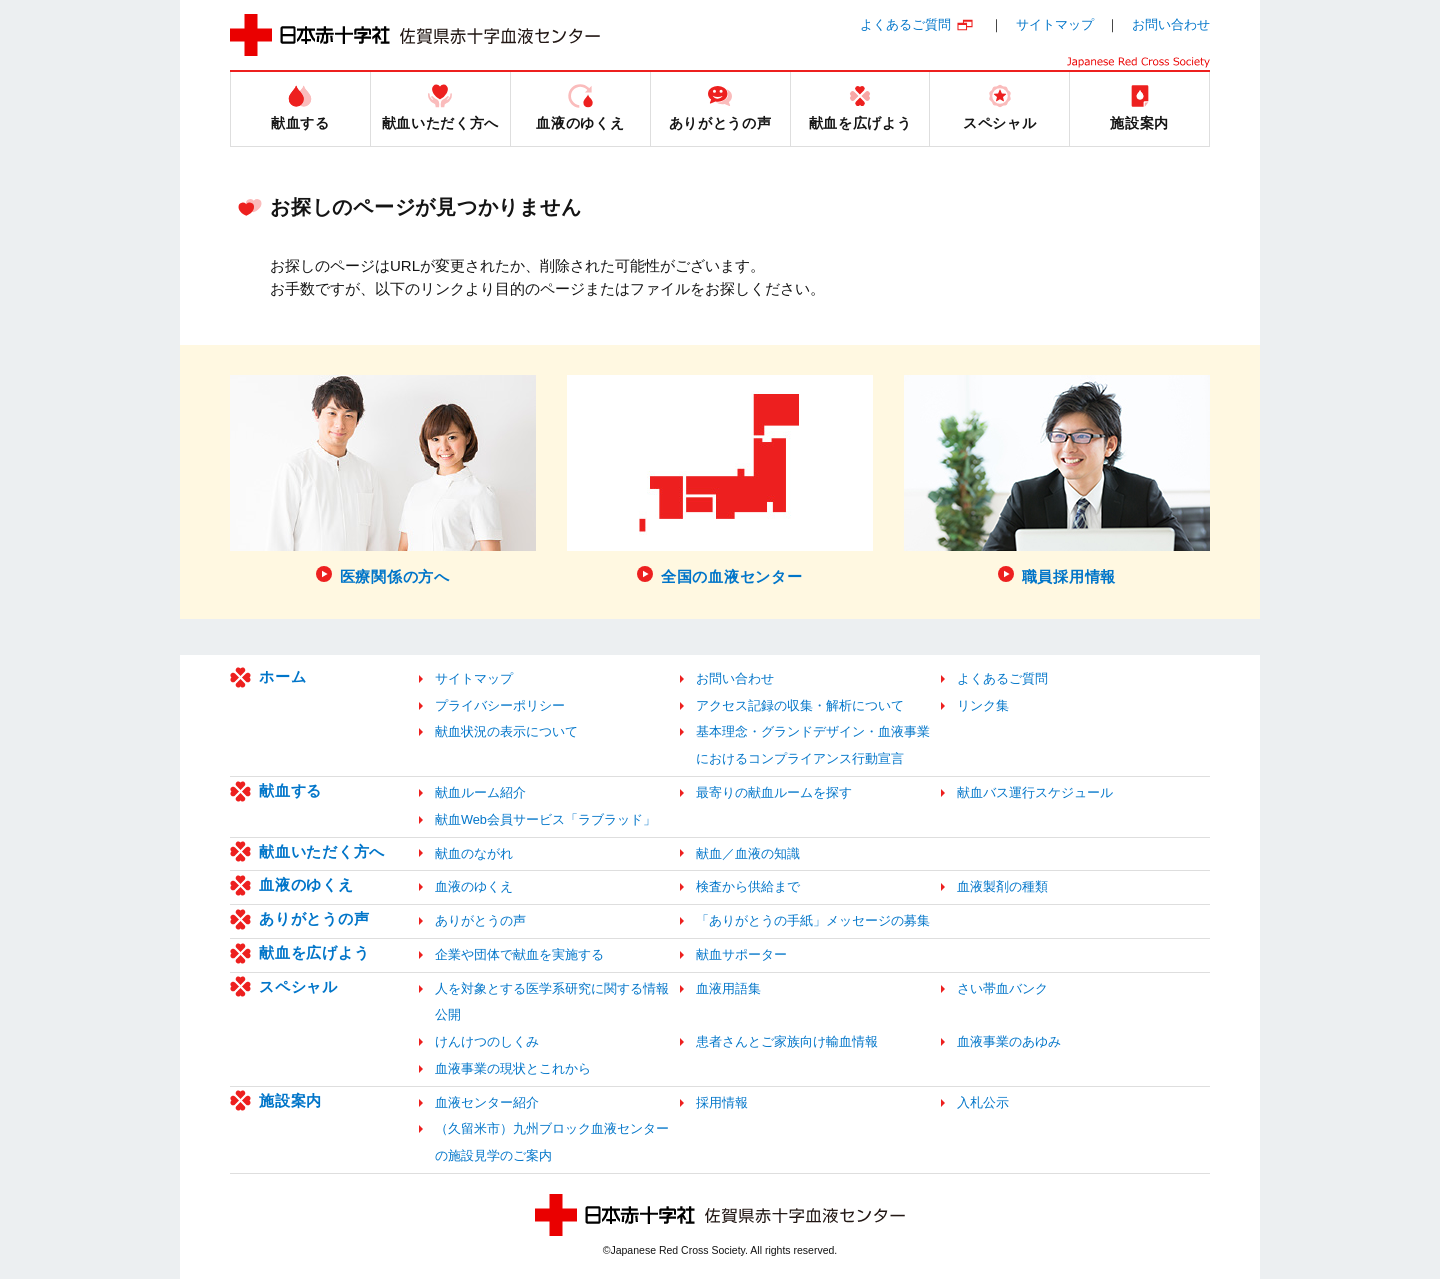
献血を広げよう (314, 952)
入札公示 (983, 1102)
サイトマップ (1055, 24)
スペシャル (298, 986)
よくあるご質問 (905, 24)
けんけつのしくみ (487, 1041)
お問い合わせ (1171, 24)
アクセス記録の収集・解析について (800, 705)
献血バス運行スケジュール (1035, 792)
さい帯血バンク (1002, 988)
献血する (290, 790)
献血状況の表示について (506, 731)
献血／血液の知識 (748, 853)
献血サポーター (741, 954)
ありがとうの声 (314, 918)
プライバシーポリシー (500, 705)
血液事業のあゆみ (1009, 1041)
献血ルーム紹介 (480, 792)
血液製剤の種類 (1002, 886)
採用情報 (722, 1102)
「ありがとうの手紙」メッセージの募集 (813, 920)
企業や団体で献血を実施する (519, 954)
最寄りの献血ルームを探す (774, 792)
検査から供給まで (748, 886)
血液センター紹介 (487, 1102)
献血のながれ (474, 853)
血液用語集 (728, 988)
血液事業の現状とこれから (513, 1068)
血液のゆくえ (306, 884)
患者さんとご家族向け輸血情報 (787, 1041)
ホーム (282, 676)
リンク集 (983, 705)
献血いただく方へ (322, 851)
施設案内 (290, 1100)
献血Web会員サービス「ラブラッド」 (545, 819)
